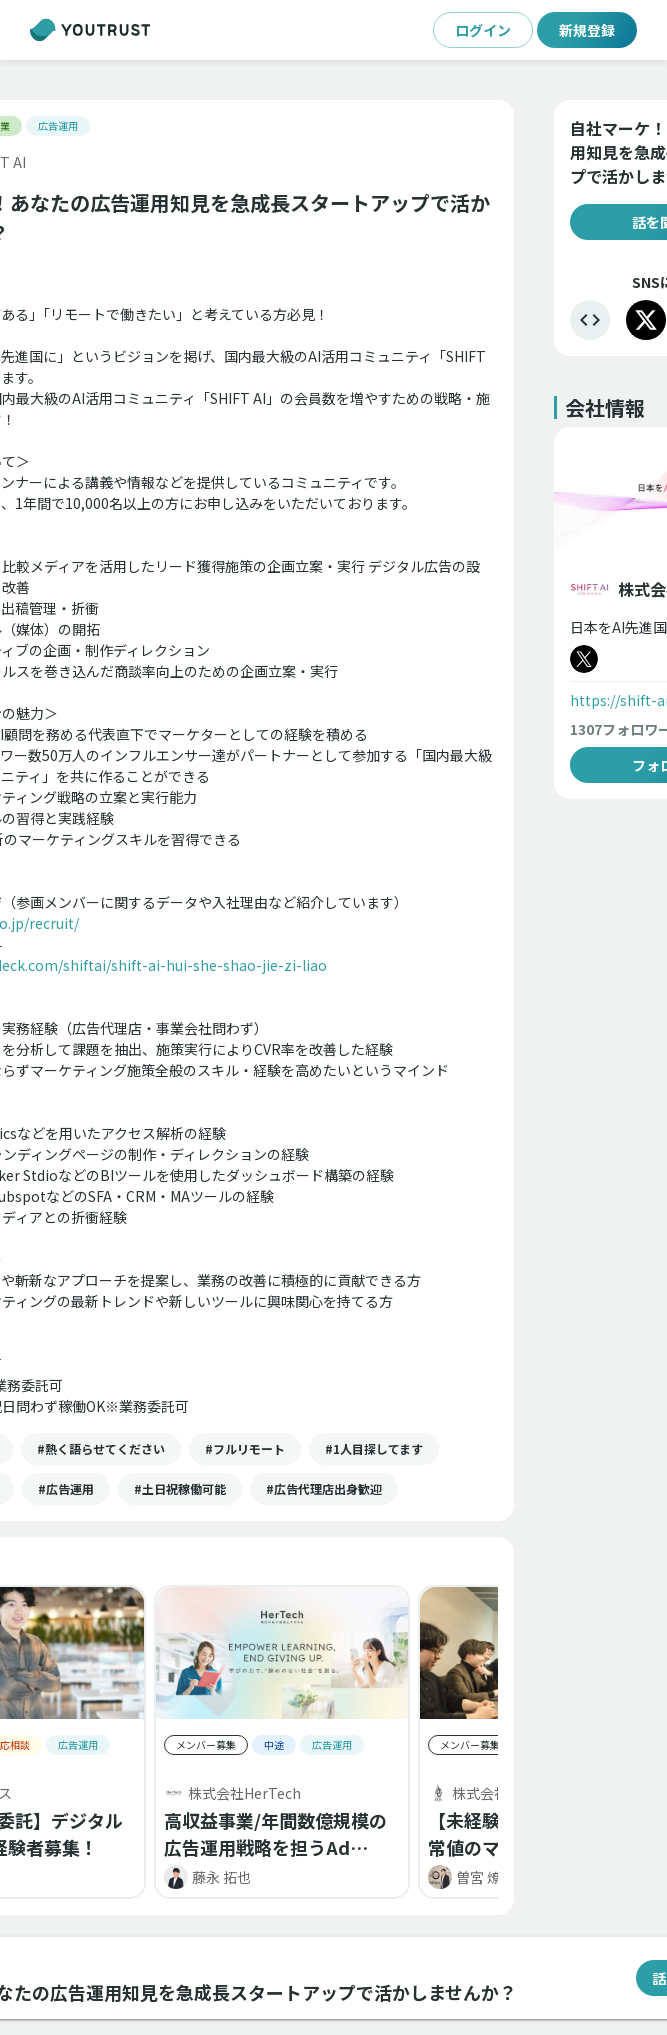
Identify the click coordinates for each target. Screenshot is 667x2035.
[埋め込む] (590, 320)
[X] (646, 320)
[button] (101, 1449)
